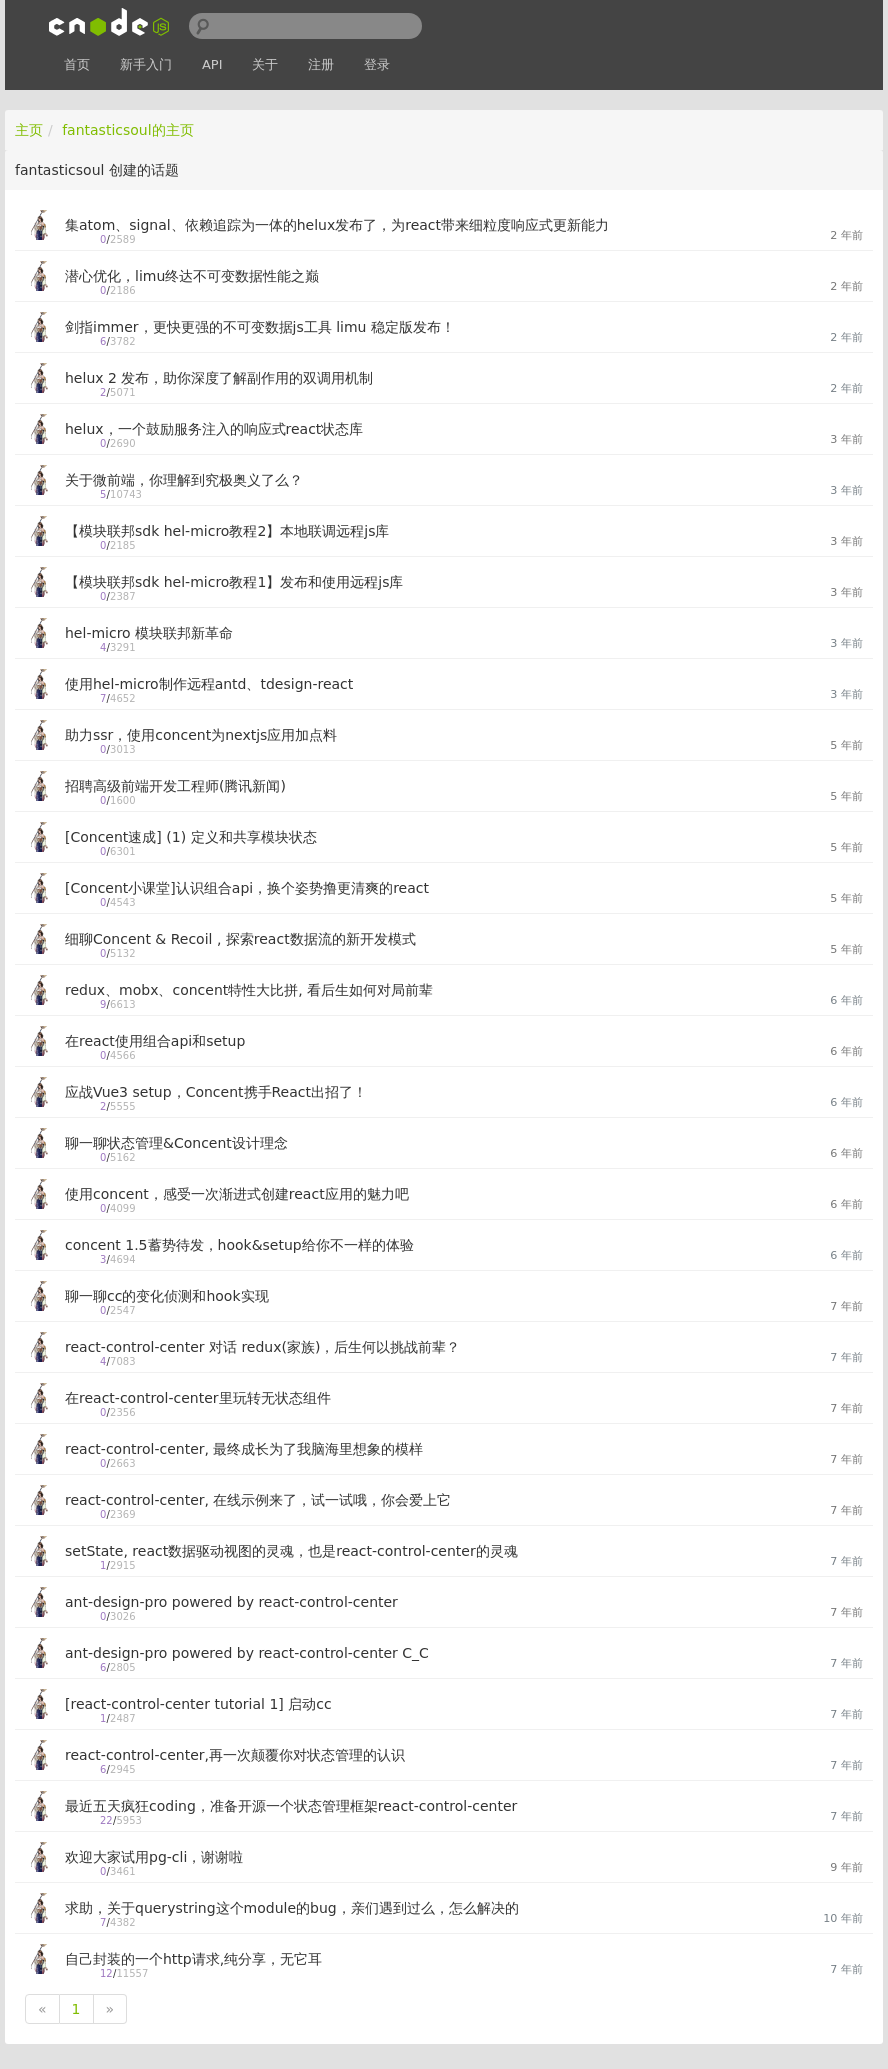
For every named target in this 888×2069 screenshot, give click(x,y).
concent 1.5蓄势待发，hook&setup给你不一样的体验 (239, 1245)
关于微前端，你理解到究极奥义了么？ (184, 480)
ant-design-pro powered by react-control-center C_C (247, 1653)
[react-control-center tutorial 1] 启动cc (198, 1704)
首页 (77, 64)
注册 (321, 64)
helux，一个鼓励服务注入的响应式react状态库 (214, 429)
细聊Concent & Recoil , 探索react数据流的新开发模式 (240, 939)
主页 (29, 130)
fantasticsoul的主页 (127, 130)
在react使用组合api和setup (155, 1041)
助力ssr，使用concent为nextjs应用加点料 (201, 735)
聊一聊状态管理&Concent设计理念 (176, 1143)
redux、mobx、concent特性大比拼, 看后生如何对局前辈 (249, 990)
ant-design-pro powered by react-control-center (231, 1602)
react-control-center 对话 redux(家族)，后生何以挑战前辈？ (262, 1347)
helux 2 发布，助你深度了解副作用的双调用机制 (219, 378)
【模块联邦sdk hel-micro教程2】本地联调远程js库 (227, 531)
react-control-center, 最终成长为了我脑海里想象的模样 (244, 1449)
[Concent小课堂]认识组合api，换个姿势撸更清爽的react (247, 888)
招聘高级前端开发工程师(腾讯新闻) (175, 786)
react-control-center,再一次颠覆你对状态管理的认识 (235, 1755)
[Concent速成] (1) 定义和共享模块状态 (191, 837)
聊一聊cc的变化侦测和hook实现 (167, 1296)
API (212, 64)
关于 (265, 64)
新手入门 (146, 64)
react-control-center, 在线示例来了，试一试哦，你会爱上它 (258, 1500)
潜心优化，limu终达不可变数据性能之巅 (192, 276)
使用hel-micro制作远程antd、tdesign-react (209, 684)
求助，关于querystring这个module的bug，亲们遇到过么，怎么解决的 (292, 1908)
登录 (377, 64)
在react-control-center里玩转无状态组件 (198, 1398)
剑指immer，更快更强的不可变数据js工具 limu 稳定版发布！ (260, 327)
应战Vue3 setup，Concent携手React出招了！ (216, 1092)
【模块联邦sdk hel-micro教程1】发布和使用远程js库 (234, 582)
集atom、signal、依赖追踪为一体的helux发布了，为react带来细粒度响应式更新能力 (337, 225)
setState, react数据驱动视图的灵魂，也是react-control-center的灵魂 (291, 1551)
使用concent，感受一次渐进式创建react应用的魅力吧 (237, 1194)
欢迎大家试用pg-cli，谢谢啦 (154, 1857)
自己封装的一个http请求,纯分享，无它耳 (193, 1959)
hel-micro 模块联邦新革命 (149, 633)
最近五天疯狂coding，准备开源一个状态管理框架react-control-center (291, 1806)
